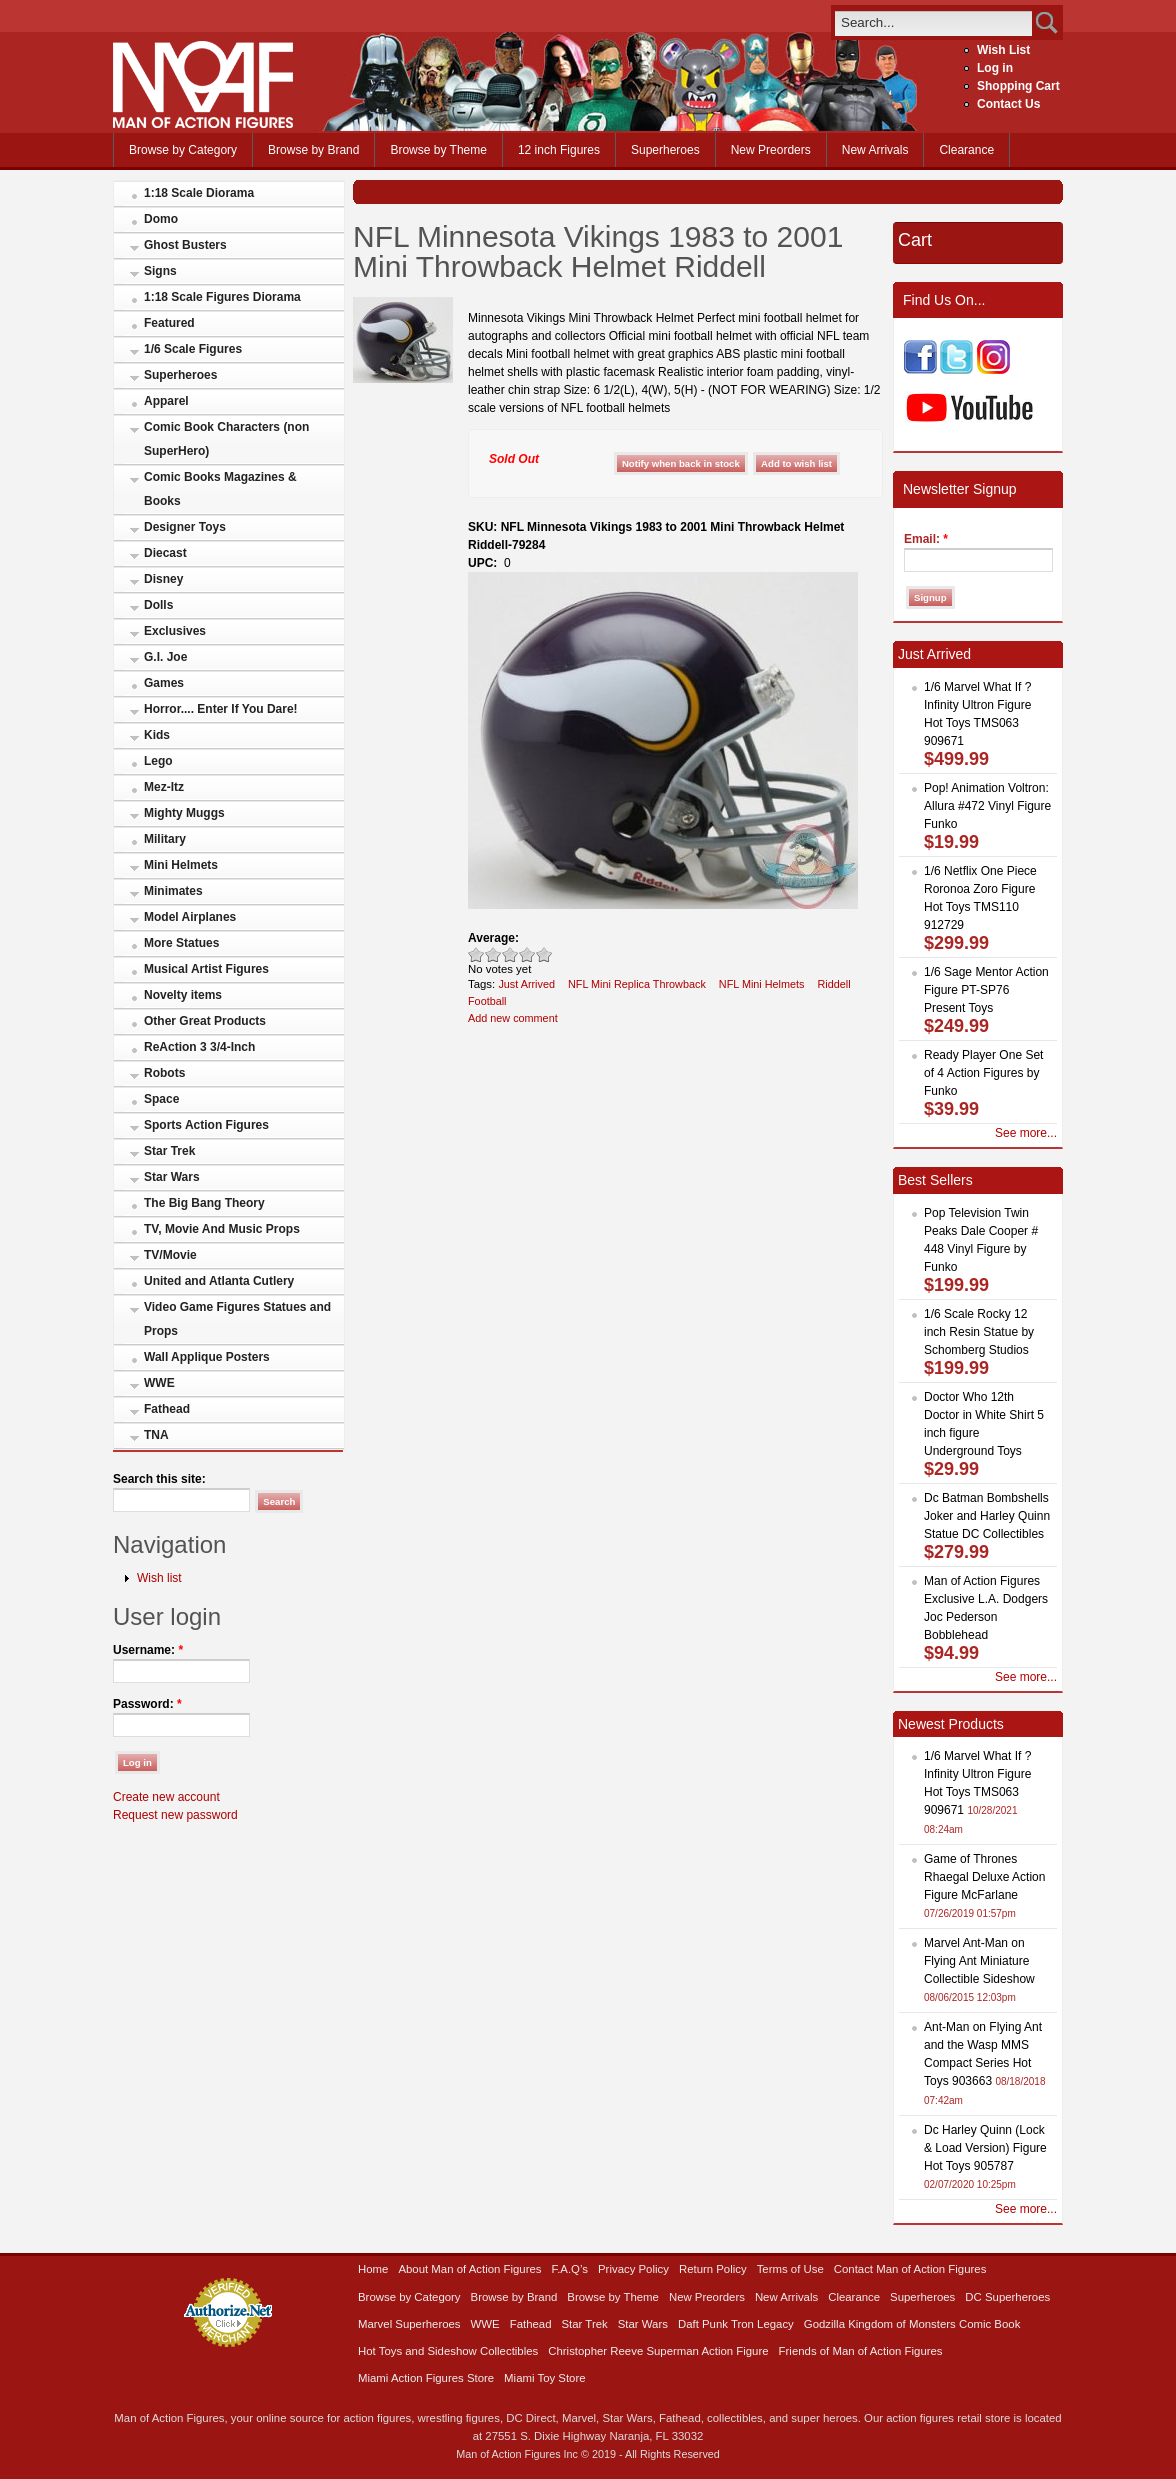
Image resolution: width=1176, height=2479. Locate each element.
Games (164, 683)
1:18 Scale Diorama (199, 193)
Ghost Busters (185, 245)
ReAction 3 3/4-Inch (199, 1047)
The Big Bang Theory (204, 1203)
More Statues (181, 943)
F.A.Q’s (570, 2269)
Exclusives (175, 631)
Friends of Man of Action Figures (861, 2351)
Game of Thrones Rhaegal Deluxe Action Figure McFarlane (984, 1877)
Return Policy (713, 2269)
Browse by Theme (438, 150)
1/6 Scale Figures (193, 349)
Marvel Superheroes (409, 2324)
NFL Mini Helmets (762, 984)
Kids (157, 735)
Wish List (1003, 50)
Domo (161, 219)
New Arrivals (875, 150)
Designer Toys (185, 527)
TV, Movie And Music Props (222, 1229)
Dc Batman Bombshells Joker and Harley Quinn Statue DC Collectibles (987, 1516)
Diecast (165, 553)
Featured (169, 323)
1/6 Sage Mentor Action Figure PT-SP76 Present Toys (986, 990)
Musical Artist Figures (206, 969)
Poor (476, 954)
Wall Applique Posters (207, 1357)
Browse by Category (183, 150)
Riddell (833, 984)
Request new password (175, 1815)
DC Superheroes (1007, 2297)
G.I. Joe (165, 657)
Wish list (159, 1578)
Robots (164, 1073)
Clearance (966, 150)
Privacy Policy (633, 2269)
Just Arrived (526, 984)
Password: (147, 1704)
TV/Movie (170, 1255)
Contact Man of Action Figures (910, 2269)
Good (510, 954)
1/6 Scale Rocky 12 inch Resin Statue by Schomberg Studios (979, 1332)
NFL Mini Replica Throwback (637, 984)
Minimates (173, 891)
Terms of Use (790, 2269)
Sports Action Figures (206, 1125)
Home (373, 2269)
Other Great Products (205, 1021)
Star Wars (172, 1177)
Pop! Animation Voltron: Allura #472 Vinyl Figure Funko (987, 806)
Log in (995, 68)
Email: (926, 539)
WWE (159, 1383)
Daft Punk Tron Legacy (736, 2324)
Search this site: (159, 1479)
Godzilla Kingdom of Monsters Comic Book (912, 2324)
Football (487, 1001)
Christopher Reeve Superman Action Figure (658, 2351)
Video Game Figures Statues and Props (237, 1319)
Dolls (158, 605)
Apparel (166, 401)
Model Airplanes (190, 917)
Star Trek (169, 1151)
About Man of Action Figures (469, 2269)
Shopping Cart (1018, 86)
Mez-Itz (164, 787)
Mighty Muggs (184, 813)
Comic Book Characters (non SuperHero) (226, 439)
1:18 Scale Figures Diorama (222, 297)
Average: (493, 938)
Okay (493, 954)
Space (161, 1099)
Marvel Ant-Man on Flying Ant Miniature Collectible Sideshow (979, 1961)
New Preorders (771, 150)
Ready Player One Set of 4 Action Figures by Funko (983, 1073)
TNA (156, 1435)
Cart (915, 240)
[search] (933, 22)
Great (527, 954)
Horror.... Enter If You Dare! (221, 709)
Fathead (167, 1409)
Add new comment (513, 1018)
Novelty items (183, 995)
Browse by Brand (313, 150)
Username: (148, 1650)
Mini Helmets (181, 865)
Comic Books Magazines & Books (220, 489)
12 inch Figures (559, 150)
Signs (160, 271)
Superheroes (665, 150)
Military (165, 839)
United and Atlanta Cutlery (219, 1281)
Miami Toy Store (544, 2378)
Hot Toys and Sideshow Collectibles (448, 2351)
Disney (163, 579)
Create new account (166, 1797)
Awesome (544, 954)
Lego (158, 761)
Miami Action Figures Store (426, 2378)
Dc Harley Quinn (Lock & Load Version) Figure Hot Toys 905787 (985, 2148)
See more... (1026, 1133)
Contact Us (1008, 104)
